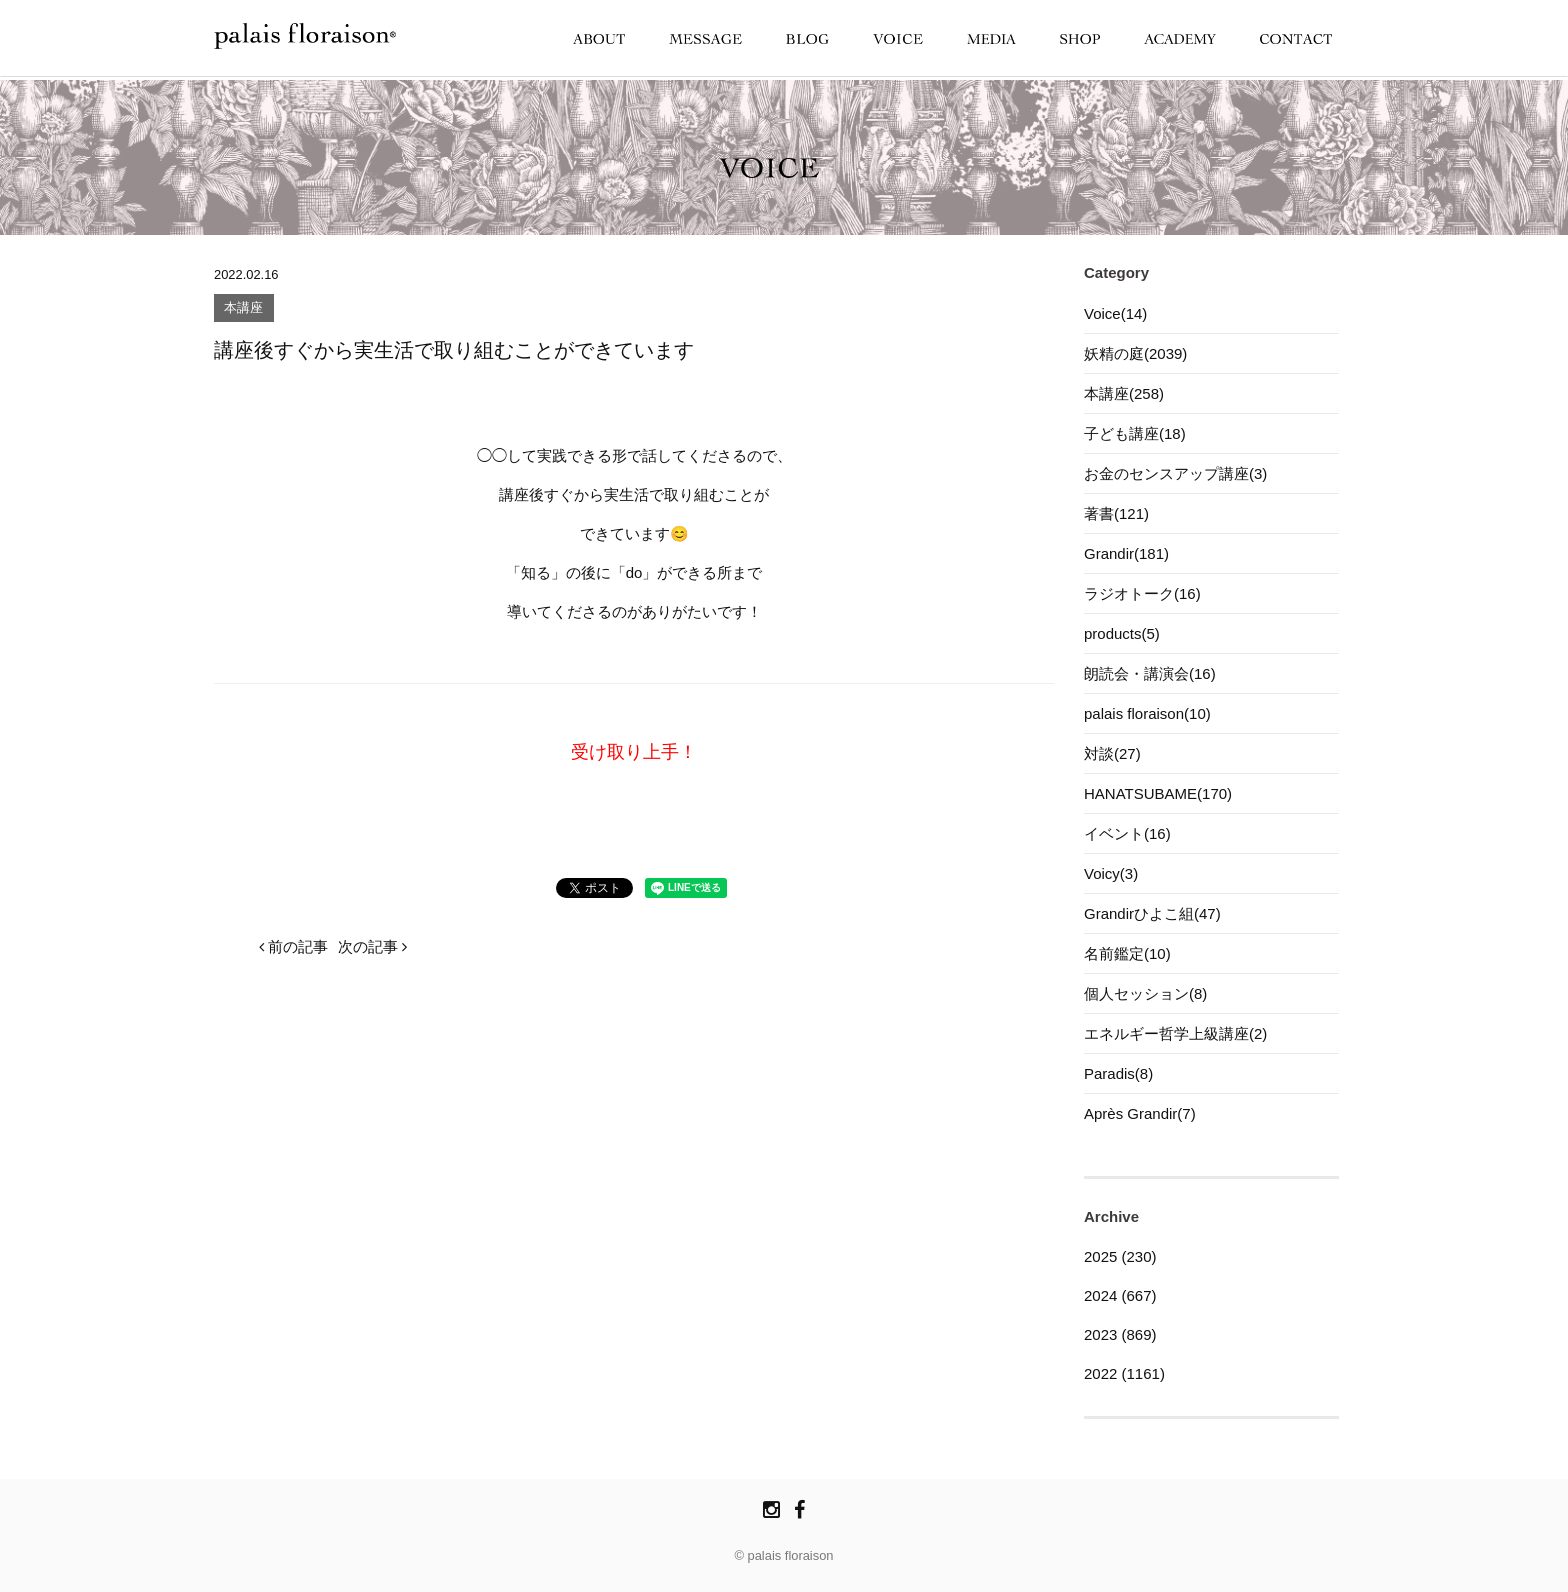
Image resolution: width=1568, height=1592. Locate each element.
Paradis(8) (1118, 1073)
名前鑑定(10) (1127, 953)
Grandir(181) (1126, 553)
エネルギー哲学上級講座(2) (1175, 1033)
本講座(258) (1124, 393)
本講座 (243, 308)
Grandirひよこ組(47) (1152, 913)
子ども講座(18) (1135, 433)
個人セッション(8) (1145, 993)
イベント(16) (1127, 833)
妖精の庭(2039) (1135, 353)
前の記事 (293, 946)
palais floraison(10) (1147, 713)
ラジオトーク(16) (1142, 593)
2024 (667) (1120, 1295)
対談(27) (1112, 753)
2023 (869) (1120, 1334)
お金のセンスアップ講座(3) (1175, 473)
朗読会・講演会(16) (1150, 673)
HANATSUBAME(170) (1158, 793)
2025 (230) (1120, 1256)
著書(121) (1116, 513)
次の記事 (372, 946)
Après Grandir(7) (1140, 1113)
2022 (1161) (1124, 1373)
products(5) (1122, 633)
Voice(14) (1115, 313)
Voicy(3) (1111, 873)
